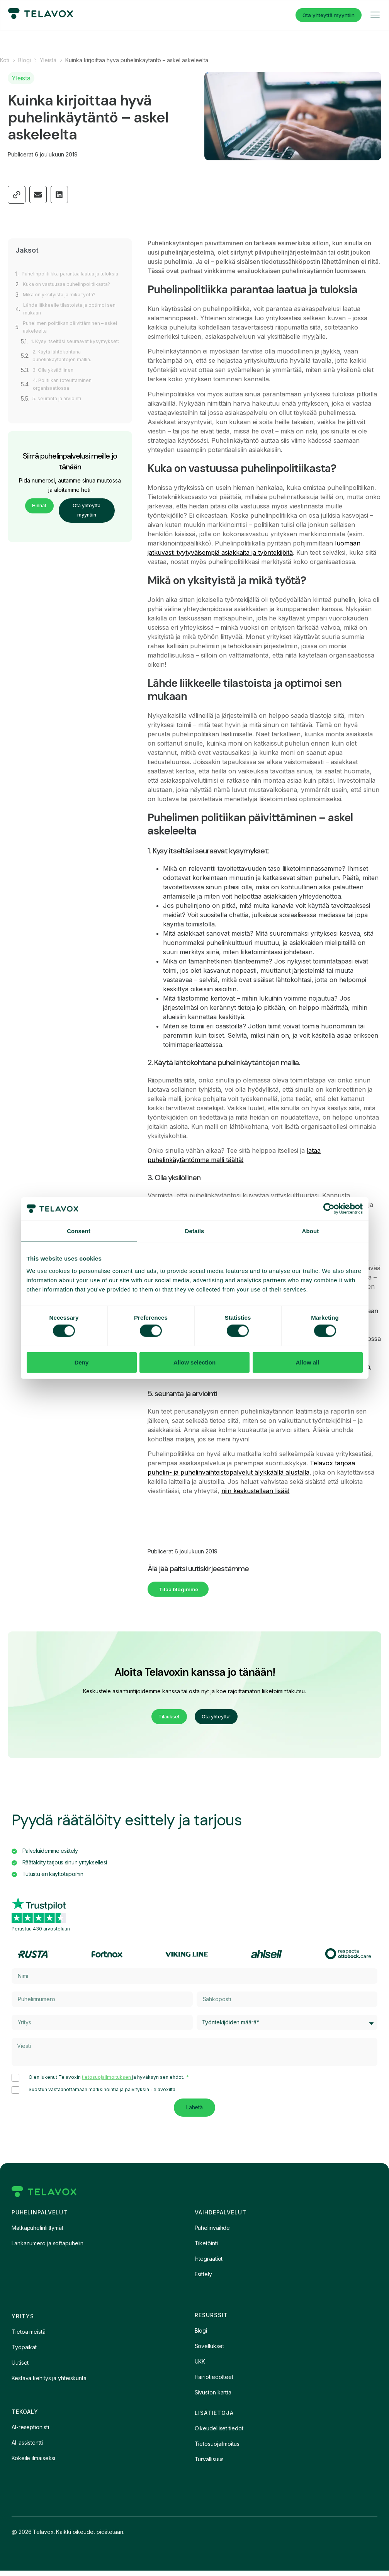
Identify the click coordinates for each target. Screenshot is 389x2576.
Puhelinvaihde (212, 2233)
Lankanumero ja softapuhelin (47, 2248)
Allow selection (194, 1362)
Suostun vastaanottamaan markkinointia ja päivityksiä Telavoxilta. (103, 2094)
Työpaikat (24, 2352)
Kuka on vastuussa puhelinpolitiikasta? (71, 292)
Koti (4, 60)
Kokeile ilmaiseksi (33, 2463)
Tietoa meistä (29, 2337)
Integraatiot (209, 2264)
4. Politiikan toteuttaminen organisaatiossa (65, 400)
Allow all (307, 1362)
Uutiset (20, 2368)
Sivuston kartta (213, 2397)
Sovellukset (209, 2351)
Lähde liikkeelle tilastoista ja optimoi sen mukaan (73, 316)
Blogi (24, 60)
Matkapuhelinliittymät (37, 2233)
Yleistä (48, 60)
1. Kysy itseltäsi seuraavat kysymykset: (62, 353)
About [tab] (310, 1231)
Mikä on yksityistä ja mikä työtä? (63, 302)
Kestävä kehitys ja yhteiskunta (49, 2383)
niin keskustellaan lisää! (255, 1491)
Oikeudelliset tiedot (219, 2433)
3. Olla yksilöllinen (54, 385)
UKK (200, 2367)
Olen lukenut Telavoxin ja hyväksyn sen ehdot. (107, 2082)
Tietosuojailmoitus (217, 2449)
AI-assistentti (27, 2448)
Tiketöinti (206, 2248)
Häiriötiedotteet (214, 2382)
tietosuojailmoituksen (107, 2082)
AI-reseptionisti (30, 2432)
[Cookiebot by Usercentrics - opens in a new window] (329, 1209)
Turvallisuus (209, 2464)
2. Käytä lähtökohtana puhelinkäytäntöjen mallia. (64, 371)
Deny (82, 1362)
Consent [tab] (78, 1231)
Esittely (203, 2279)
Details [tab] (194, 1231)
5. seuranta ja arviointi (59, 414)
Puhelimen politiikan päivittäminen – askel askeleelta (67, 335)
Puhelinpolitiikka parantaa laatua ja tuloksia (65, 277)
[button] (38, 194)
